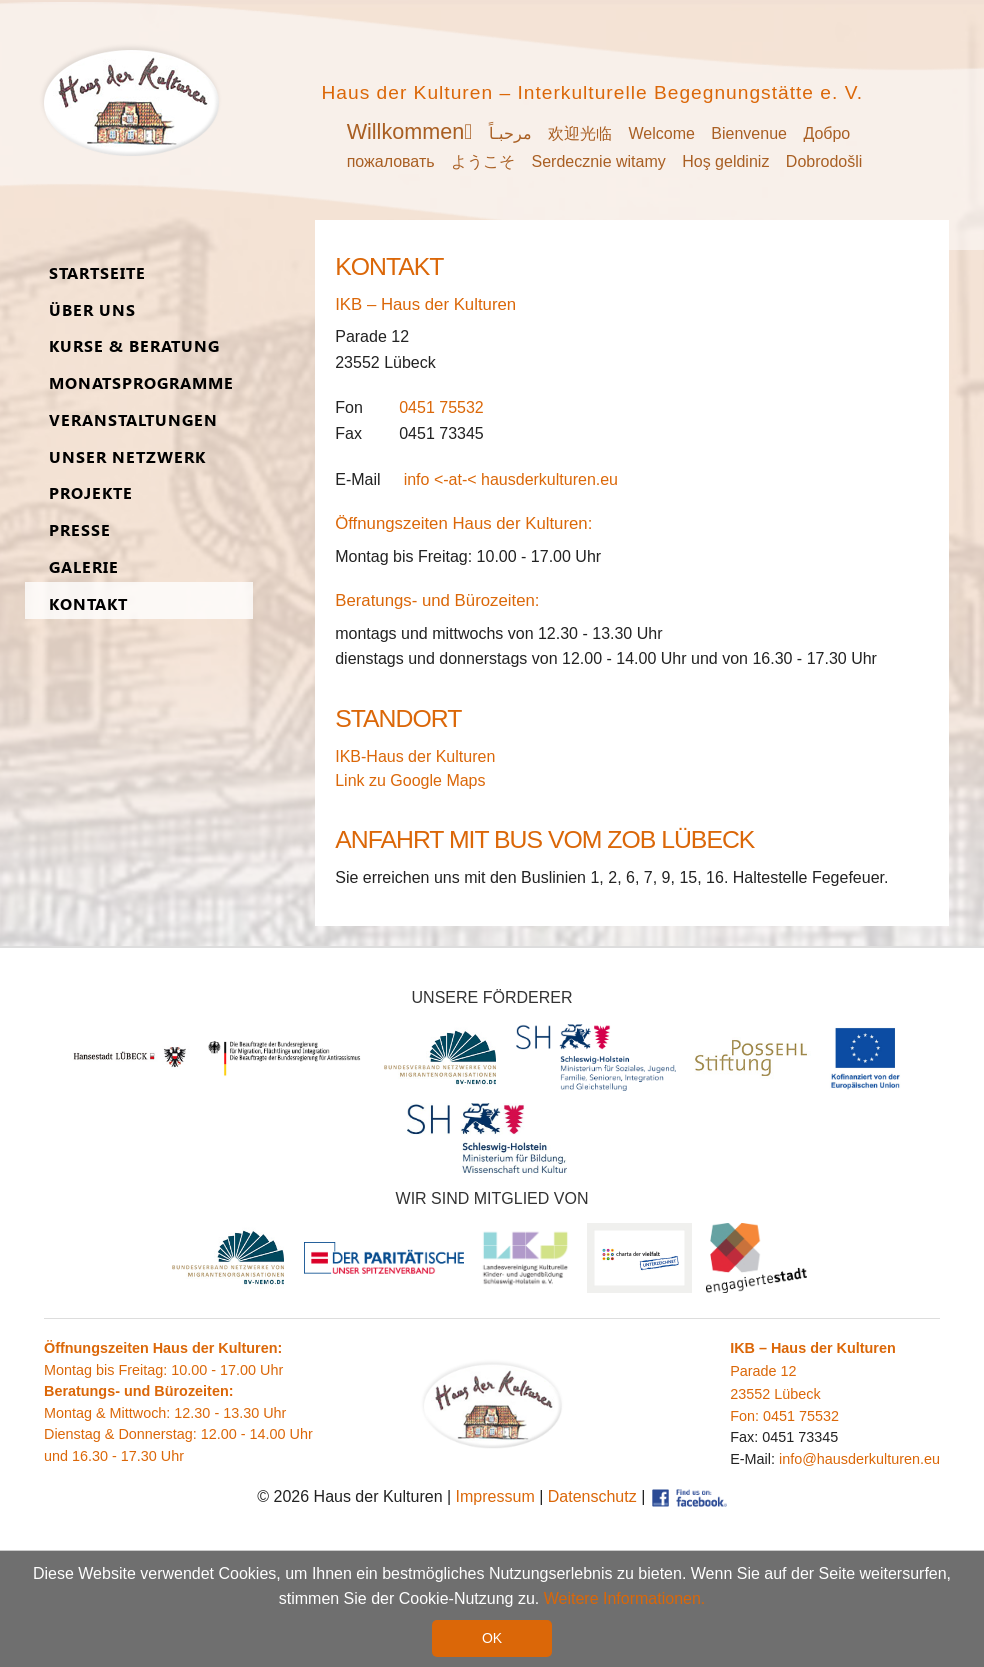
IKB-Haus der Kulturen (415, 756)
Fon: (746, 1416)
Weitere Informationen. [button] (625, 1598)
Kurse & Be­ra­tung (134, 346)
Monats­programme (141, 383)
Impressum (495, 1496)
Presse (80, 530)
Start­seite (97, 273)
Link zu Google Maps (410, 780)
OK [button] (492, 1638)
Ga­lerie (84, 567)
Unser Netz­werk (127, 457)
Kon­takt (88, 604)
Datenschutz (592, 1496)
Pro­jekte (91, 493)
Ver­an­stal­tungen (133, 420)
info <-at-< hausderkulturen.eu (511, 479)
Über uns (92, 310)
